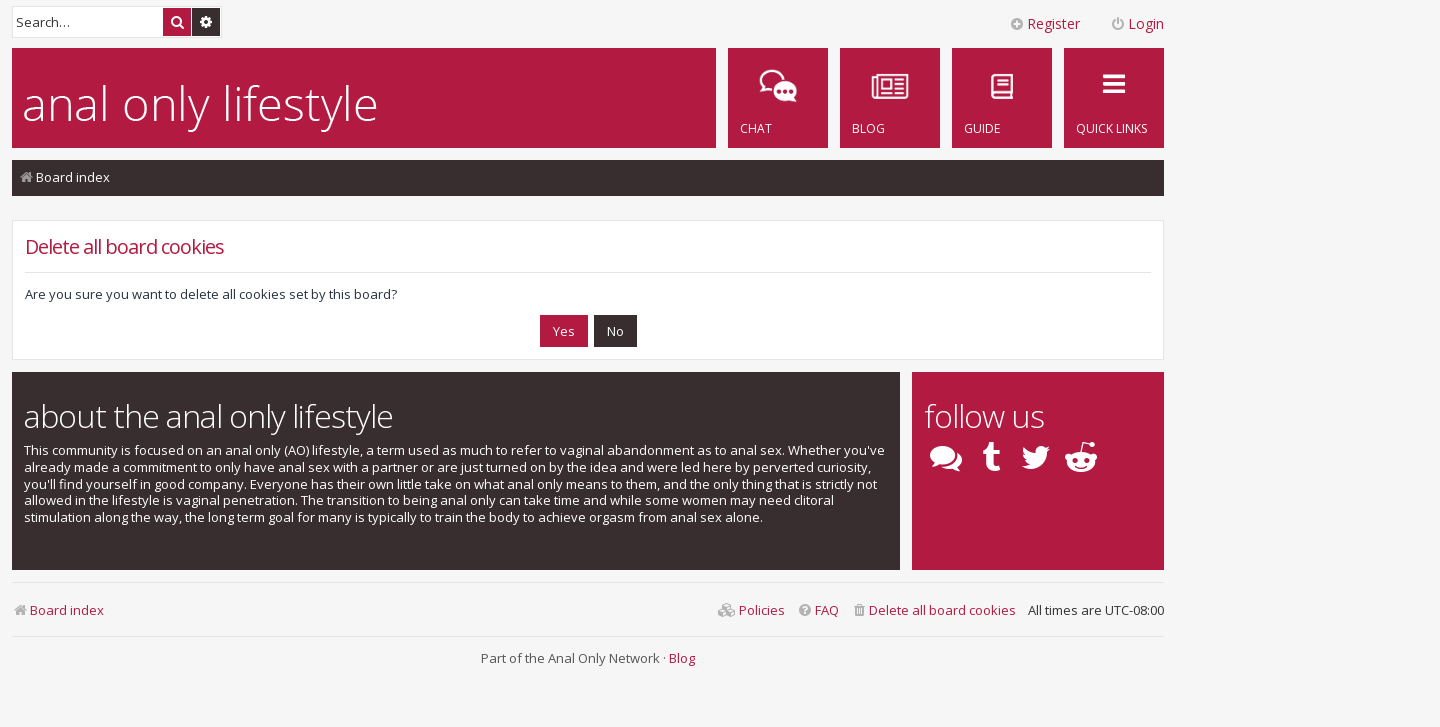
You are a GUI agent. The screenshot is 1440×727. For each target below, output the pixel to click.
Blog (682, 658)
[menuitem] (1002, 98)
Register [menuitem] (1044, 23)
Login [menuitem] (1137, 23)
